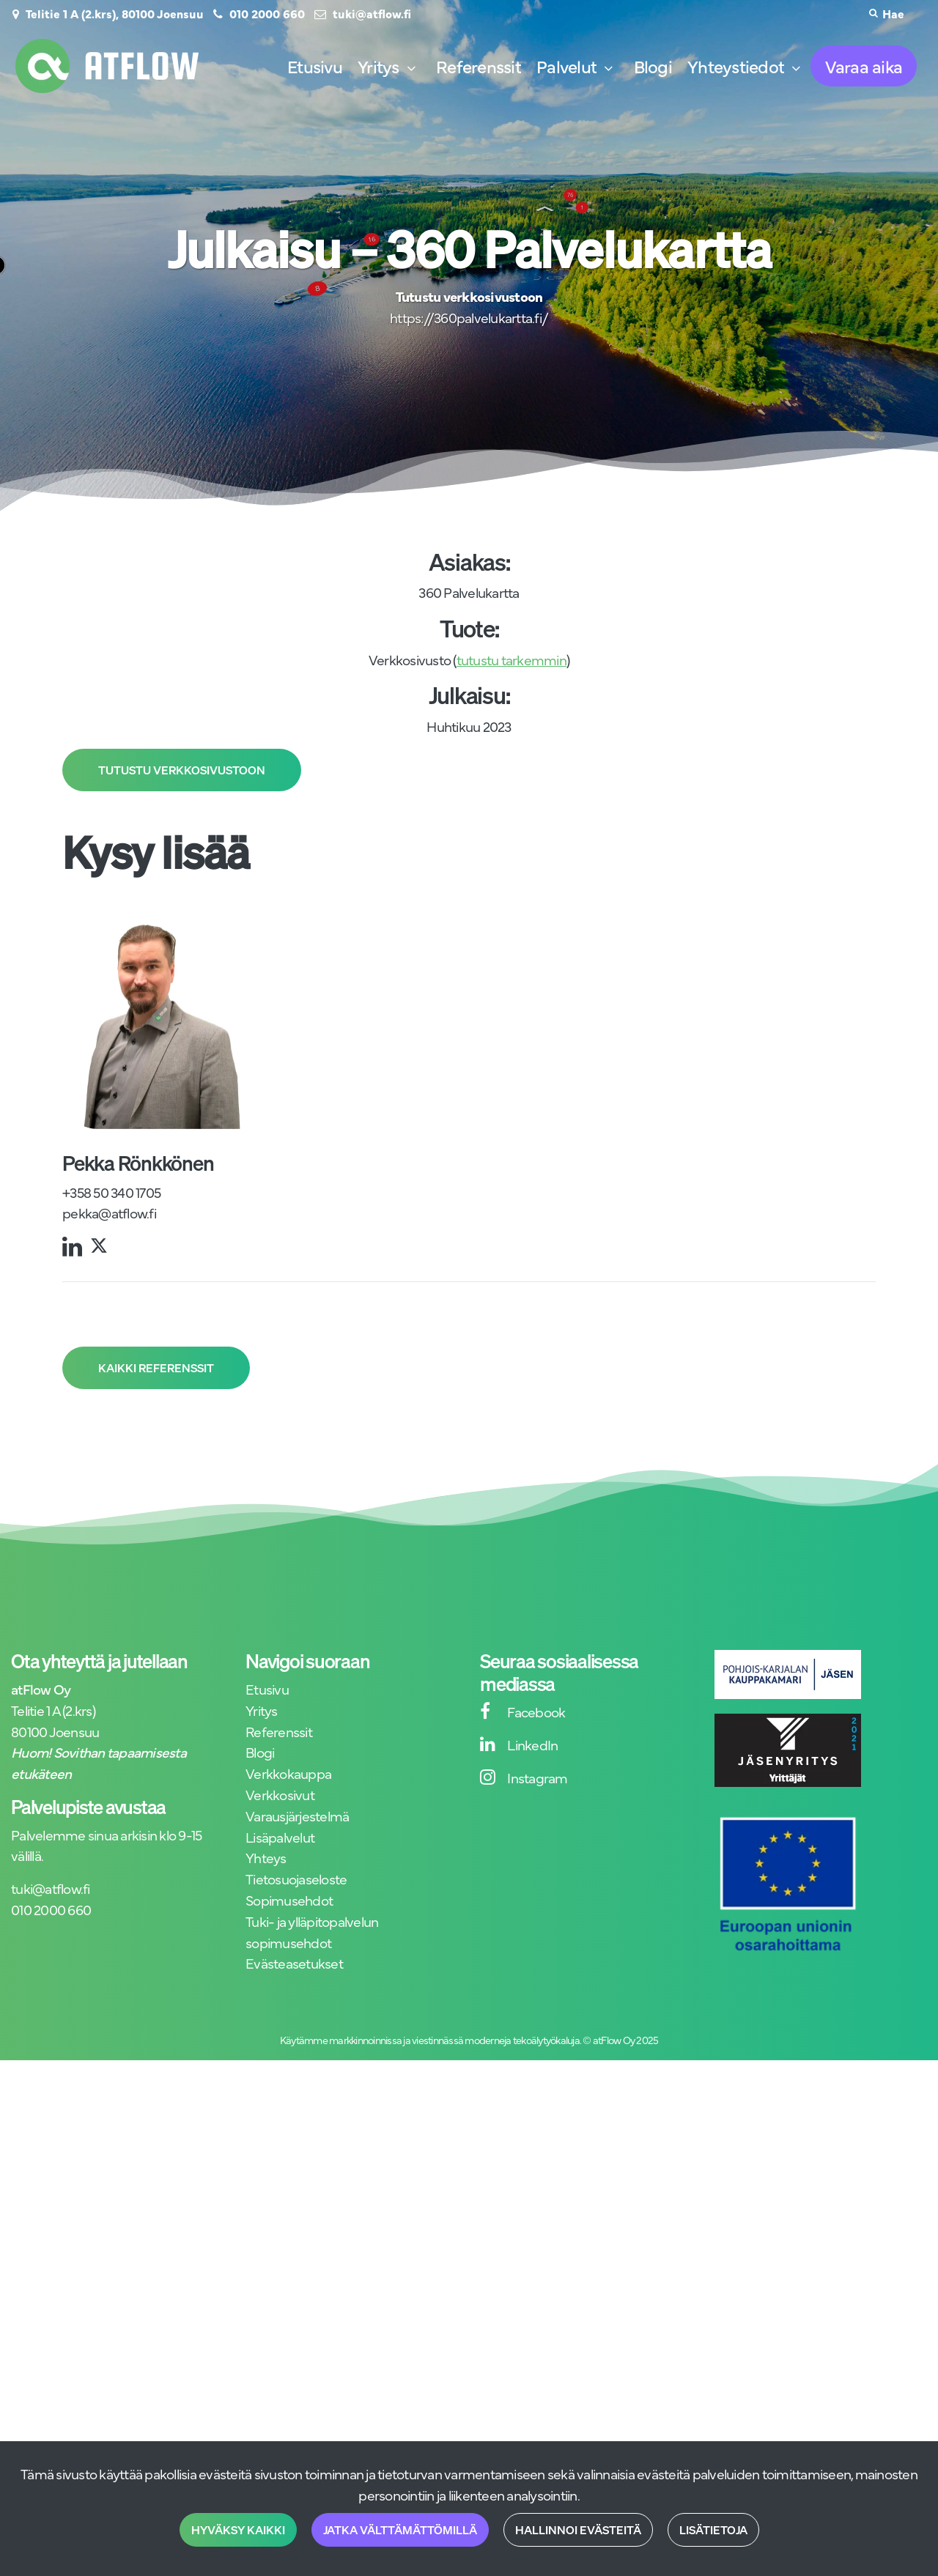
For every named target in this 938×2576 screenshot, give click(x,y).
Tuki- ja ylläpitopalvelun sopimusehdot (311, 1931)
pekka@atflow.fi (109, 1212)
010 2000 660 (267, 13)
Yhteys (266, 1857)
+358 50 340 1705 (111, 1192)
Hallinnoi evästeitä (578, 2530)
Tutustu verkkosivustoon (181, 770)
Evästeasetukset (294, 1962)
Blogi (259, 1751)
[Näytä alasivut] (411, 68)
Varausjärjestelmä (297, 1815)
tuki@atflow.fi (372, 13)
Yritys (261, 1710)
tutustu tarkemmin (511, 659)
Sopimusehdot (289, 1899)
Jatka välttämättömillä (400, 2530)
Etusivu (267, 1688)
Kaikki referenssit (156, 1368)
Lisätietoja (713, 2530)
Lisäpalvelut (279, 1836)
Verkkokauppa (288, 1773)
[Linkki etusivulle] (107, 66)
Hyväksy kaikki (238, 2530)
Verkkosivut (279, 1794)
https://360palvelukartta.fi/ (469, 317)
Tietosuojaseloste (296, 1878)
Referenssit (278, 1731)
